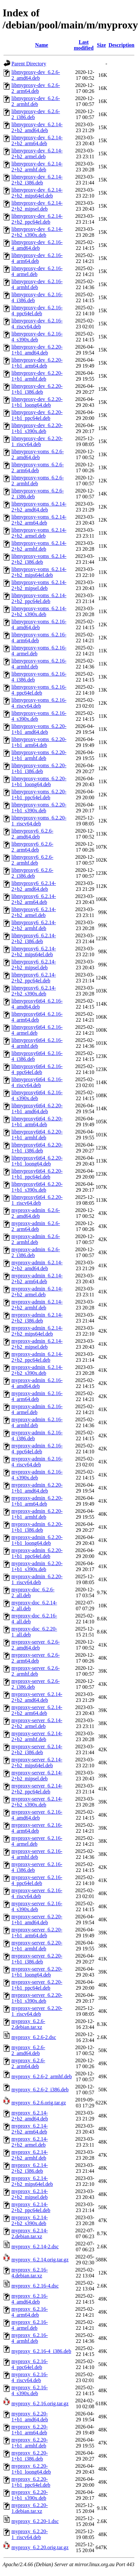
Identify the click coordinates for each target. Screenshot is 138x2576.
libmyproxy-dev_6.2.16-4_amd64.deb (36, 245)
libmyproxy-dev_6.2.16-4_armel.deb (36, 271)
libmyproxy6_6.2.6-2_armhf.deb (32, 860)
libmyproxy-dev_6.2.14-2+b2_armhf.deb (36, 166)
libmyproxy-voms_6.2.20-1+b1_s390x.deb (38, 807)
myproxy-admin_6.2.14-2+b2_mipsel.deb (36, 1344)
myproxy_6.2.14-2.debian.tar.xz (29, 2233)
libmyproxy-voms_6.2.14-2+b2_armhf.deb (38, 546)
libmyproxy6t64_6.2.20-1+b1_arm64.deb (36, 1121)
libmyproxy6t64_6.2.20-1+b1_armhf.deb (36, 1134)
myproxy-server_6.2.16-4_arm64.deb (36, 1828)
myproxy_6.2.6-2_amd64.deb (28, 2050)
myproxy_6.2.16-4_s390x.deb (29, 2390)
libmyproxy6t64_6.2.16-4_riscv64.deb (36, 1082)
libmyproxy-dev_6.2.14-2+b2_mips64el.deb (36, 193)
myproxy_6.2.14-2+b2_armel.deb (29, 2142)
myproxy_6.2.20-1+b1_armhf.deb (29, 2442)
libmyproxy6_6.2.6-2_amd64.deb (32, 833)
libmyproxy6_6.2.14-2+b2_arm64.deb (33, 899)
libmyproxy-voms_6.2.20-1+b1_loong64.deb (38, 781)
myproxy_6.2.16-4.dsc (35, 2286)
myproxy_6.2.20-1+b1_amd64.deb (29, 2416)
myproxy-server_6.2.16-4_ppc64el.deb (36, 1880)
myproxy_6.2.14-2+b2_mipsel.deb (29, 2194)
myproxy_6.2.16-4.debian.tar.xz (29, 2272)
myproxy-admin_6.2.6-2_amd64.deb (35, 1213)
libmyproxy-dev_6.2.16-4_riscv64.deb (36, 323)
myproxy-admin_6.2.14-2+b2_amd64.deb (36, 1265)
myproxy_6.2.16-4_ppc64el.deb (29, 2364)
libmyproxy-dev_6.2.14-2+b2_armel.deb (36, 153)
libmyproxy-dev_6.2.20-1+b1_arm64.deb (36, 363)
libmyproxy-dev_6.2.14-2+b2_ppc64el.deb (36, 219)
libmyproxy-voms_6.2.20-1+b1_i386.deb (38, 768)
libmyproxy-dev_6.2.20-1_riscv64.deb (36, 441)
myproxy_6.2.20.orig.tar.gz (40, 2547)
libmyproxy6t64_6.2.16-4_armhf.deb (36, 1043)
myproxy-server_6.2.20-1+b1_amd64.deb (36, 1919)
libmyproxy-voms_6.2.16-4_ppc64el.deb (38, 690)
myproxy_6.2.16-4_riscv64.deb (29, 2377)
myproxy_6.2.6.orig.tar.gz (38, 2102)
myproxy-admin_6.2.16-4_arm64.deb (36, 1396)
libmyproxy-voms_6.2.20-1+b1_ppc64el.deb (38, 794)
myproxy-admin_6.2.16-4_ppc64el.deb (36, 1448)
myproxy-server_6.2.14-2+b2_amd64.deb (36, 1697)
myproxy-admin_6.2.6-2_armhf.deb (35, 1239)
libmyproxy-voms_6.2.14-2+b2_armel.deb (38, 533)
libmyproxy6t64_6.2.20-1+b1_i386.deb (36, 1147)
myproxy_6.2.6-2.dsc (33, 2037)
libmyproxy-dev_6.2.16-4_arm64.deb (36, 258)
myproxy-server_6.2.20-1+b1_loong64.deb (36, 1972)
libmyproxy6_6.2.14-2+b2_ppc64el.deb (33, 977)
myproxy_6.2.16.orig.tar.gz (40, 2403)
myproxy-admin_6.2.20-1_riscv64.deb (36, 1579)
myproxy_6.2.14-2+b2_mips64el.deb (32, 2181)
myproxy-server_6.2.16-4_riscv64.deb (36, 1893)
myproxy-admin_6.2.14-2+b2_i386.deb (36, 1317)
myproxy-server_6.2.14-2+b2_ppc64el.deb (36, 1788)
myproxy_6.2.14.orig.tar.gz (40, 2259)
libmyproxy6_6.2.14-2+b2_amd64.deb (33, 886)
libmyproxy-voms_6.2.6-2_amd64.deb (37, 454)
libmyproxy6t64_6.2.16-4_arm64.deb (36, 1017)
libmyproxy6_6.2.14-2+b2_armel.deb (33, 912)
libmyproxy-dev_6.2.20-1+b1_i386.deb (36, 389)
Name (41, 45)
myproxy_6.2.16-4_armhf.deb (29, 2338)
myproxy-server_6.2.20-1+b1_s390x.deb (36, 1998)
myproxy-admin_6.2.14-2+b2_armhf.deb (36, 1304)
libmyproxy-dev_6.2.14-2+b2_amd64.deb (36, 127)
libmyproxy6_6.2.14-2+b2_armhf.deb (33, 925)
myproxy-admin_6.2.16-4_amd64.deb (36, 1383)
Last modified (84, 45)
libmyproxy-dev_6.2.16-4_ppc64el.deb (36, 310)
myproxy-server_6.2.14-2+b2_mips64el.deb (36, 1762)
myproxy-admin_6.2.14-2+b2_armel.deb (36, 1291)
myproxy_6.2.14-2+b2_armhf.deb (29, 2155)
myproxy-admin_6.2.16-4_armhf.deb (36, 1422)
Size (101, 45)
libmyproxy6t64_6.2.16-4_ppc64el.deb (36, 1069)
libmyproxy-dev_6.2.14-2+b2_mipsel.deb (36, 206)
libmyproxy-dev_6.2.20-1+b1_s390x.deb (36, 428)
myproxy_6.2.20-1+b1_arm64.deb (29, 2429)
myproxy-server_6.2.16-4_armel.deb (36, 1841)
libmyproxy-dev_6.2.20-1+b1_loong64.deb (36, 402)
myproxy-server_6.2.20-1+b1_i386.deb (36, 1958)
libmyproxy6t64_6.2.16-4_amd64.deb (36, 1004)
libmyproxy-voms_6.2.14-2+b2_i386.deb (38, 559)
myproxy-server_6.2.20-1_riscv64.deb (36, 2011)
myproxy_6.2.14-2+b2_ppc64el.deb (30, 2207)
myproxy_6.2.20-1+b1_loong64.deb (31, 2469)
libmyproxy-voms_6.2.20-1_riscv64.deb (38, 820)
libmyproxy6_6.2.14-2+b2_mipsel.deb (33, 964)
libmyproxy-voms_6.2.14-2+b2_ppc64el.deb (38, 598)
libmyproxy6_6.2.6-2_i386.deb (32, 873)
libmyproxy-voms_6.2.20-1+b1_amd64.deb (38, 729)
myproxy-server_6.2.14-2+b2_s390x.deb (36, 1801)
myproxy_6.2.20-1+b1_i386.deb (29, 2456)
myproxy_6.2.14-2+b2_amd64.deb (29, 2115)
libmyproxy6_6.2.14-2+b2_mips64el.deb (33, 951)
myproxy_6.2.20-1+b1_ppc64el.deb (30, 2482)
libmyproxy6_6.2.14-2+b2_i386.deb (33, 938)
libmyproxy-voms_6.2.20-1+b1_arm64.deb (38, 742)
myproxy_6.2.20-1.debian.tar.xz (29, 2508)
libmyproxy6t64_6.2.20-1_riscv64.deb (36, 1200)
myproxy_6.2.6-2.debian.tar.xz (28, 2024)
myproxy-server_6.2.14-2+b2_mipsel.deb (36, 1775)
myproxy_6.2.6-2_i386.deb (40, 2089)
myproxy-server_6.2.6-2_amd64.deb (35, 1645)
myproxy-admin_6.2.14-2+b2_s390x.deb (36, 1370)
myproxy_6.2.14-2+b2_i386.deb (29, 2168)
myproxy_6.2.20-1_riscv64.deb (29, 2534)
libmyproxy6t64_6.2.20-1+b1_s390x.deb (36, 1187)
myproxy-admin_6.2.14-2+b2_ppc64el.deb (36, 1357)
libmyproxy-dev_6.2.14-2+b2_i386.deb (36, 179)
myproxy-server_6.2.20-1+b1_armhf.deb (36, 1945)
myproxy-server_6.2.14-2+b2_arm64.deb (36, 1710)
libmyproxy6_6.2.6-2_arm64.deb (32, 847)
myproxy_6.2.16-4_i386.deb (41, 2351)
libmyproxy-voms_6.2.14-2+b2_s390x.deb (38, 611)
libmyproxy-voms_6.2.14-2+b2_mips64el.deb (38, 572)
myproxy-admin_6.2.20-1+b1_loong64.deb (36, 1540)
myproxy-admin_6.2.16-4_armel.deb (36, 1409)
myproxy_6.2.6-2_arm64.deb (28, 2063)
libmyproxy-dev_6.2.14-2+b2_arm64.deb (36, 140)
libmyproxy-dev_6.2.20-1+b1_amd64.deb (36, 349)
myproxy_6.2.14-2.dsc (35, 2246)
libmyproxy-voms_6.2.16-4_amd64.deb (38, 624)
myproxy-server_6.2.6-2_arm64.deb (35, 1658)
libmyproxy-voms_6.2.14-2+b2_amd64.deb (38, 506)
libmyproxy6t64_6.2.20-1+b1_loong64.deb (36, 1161)
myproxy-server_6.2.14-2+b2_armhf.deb (36, 1736)
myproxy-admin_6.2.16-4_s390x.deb (36, 1474)
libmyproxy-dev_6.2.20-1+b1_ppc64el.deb (36, 415)
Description (121, 45)
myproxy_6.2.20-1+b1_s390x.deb (29, 2495)
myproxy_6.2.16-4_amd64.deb (29, 2299)
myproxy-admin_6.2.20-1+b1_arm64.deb (36, 1501)
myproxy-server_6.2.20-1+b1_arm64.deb (36, 1932)
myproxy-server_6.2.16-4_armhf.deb (36, 1854)
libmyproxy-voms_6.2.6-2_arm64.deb (37, 467)
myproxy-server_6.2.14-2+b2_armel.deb (36, 1723)
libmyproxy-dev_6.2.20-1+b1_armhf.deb (36, 376)
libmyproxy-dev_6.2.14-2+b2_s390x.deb (36, 232)
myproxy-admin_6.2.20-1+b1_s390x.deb (36, 1566)
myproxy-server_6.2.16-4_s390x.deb (36, 1906)
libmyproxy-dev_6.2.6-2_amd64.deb (35, 75)
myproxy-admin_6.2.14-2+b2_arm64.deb (36, 1278)
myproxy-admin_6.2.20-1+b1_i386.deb (36, 1527)
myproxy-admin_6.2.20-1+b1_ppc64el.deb (36, 1553)
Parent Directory (28, 63)
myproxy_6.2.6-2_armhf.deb (41, 2076)
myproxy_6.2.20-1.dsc (35, 2521)
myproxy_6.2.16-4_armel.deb (29, 2325)
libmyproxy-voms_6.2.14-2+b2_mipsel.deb (38, 585)
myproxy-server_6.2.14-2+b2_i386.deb (36, 1749)
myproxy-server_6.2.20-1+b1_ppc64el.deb (36, 1985)
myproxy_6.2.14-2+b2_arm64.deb (29, 2129)
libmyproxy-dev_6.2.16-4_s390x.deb (36, 336)
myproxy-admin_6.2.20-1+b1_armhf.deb (36, 1514)
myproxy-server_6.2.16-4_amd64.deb (36, 1815)
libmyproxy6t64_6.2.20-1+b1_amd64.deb (36, 1108)
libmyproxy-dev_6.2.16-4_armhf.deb (36, 284)
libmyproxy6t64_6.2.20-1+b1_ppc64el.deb (36, 1174)
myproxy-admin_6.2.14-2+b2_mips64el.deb (36, 1331)
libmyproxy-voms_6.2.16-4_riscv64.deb (38, 703)
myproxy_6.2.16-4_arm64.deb (29, 2312)
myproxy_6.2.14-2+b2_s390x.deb (29, 2220)
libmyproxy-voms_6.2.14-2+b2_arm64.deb (38, 520)
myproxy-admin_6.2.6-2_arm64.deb (35, 1226)
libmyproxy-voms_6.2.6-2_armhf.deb (37, 480)
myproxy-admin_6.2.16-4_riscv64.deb (36, 1461)
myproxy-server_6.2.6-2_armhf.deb (35, 1671)
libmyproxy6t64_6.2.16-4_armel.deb (36, 1030)
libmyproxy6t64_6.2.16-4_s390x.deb (36, 1095)
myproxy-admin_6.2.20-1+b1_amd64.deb (36, 1488)
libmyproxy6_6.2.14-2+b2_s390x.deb (33, 990)
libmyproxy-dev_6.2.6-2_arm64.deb (35, 88)
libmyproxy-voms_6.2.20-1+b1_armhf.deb (38, 755)
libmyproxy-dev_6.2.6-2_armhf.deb (35, 101)
